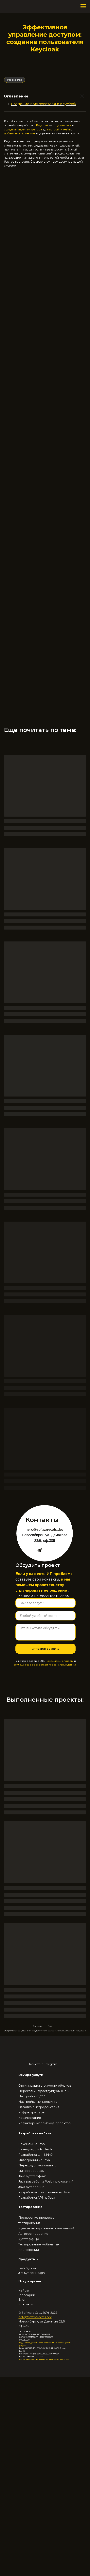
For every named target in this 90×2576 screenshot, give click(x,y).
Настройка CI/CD (31, 2096)
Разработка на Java (34, 2133)
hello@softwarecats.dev (35, 2317)
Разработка (14, 79)
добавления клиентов (19, 133)
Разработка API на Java (36, 2197)
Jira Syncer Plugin (31, 2273)
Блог (50, 2025)
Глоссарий (26, 2295)
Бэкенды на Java (31, 2144)
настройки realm (59, 129)
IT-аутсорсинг (30, 2281)
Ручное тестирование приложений (46, 2228)
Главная (37, 2025)
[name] (45, 1603)
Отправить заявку (45, 1648)
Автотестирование (33, 2234)
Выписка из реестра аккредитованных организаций (44, 2359)
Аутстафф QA (28, 2239)
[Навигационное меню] (83, 6)
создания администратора (23, 129)
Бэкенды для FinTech (35, 2149)
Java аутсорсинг (31, 2187)
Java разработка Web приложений (46, 2181)
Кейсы (23, 2290)
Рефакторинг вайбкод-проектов (44, 2123)
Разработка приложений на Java (44, 2192)
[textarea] (45, 1632)
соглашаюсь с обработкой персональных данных (45, 1664)
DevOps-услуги (30, 2075)
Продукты (27, 2259)
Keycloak (42, 125)
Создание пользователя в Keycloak (43, 104)
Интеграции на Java (34, 2160)
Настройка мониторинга (38, 2101)
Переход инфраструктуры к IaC (43, 2091)
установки (64, 125)
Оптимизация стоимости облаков (44, 2085)
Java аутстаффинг (32, 2176)
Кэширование (29, 2118)
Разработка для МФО (35, 2154)
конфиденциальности (60, 1660)
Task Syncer (27, 2268)
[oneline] (45, 1615)
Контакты (25, 2304)
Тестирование (30, 2207)
